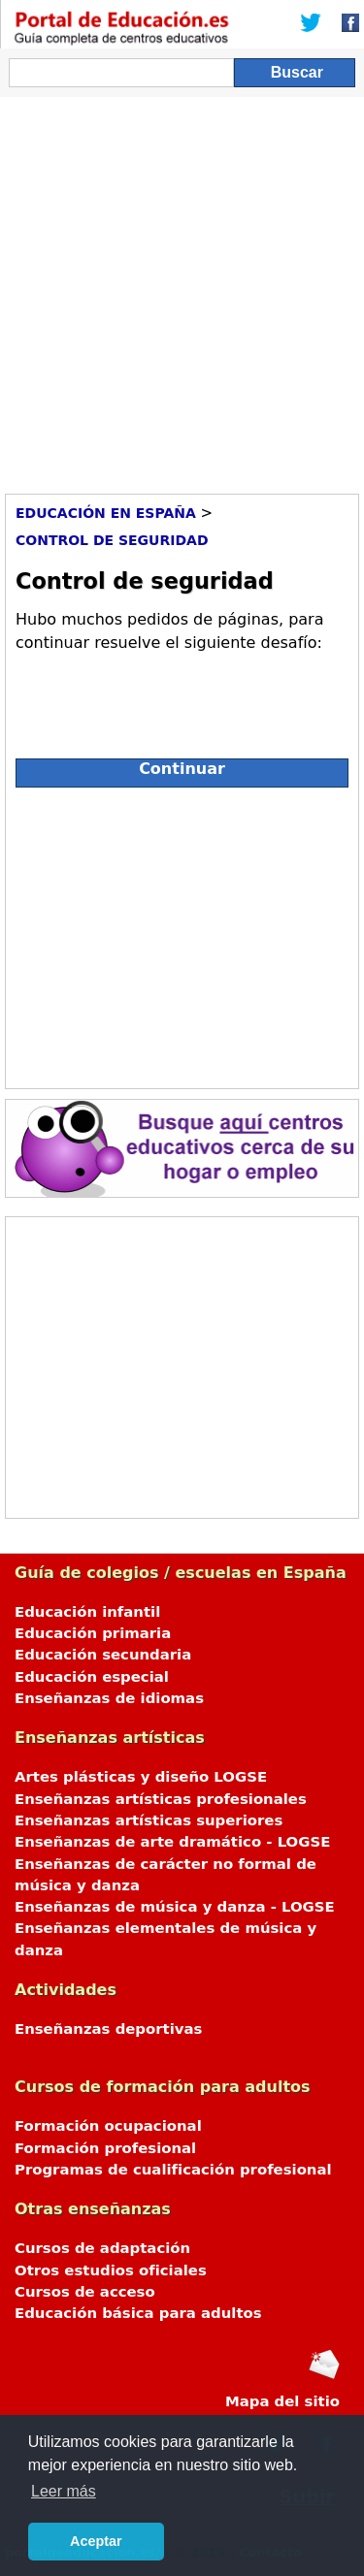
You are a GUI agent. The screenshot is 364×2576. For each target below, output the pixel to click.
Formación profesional (105, 2148)
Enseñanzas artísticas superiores (148, 1820)
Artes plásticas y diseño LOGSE (141, 1777)
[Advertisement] (182, 288)
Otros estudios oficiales (111, 2270)
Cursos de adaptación (102, 2248)
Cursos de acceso (85, 2292)
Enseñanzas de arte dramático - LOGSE (172, 1842)
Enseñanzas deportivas (108, 2029)
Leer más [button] (63, 2491)
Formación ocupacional (108, 2126)
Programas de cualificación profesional (173, 2169)
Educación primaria (93, 1633)
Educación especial (92, 1677)
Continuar (182, 768)
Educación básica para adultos (138, 2313)
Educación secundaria (103, 1654)
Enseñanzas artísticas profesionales (161, 1799)
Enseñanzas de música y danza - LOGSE (175, 1907)
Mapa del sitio (282, 2401)
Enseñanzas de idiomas (109, 1698)
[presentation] (163, 697)
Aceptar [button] (96, 2541)
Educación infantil (87, 1612)
